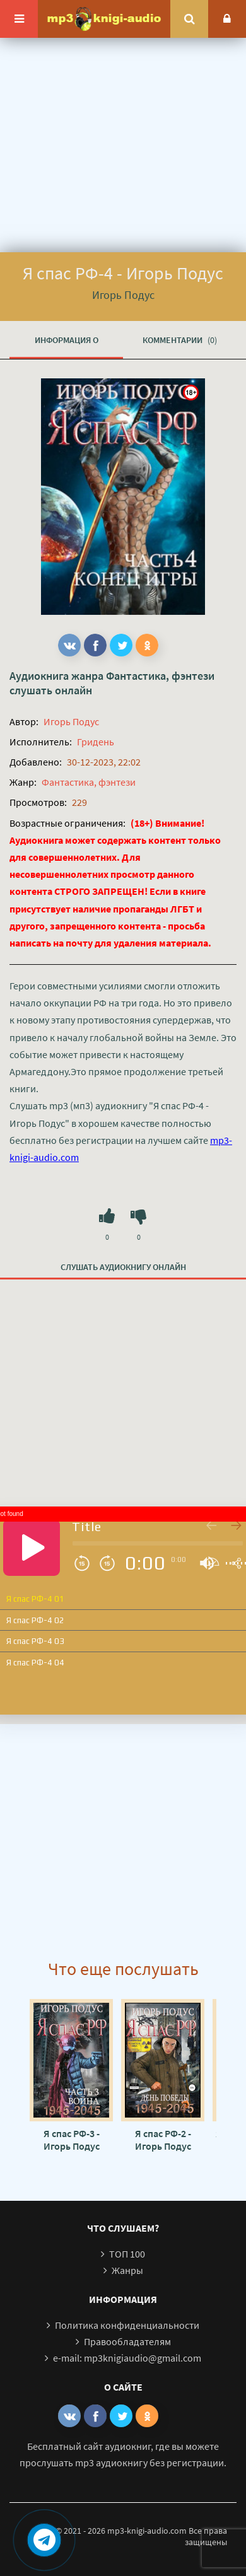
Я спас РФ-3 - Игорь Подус (72, 2139)
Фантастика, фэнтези (160, 675)
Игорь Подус (71, 721)
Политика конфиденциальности (127, 2325)
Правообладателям (127, 2341)
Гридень (95, 741)
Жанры (127, 2270)
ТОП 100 (127, 2253)
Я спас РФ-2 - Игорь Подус (163, 2139)
